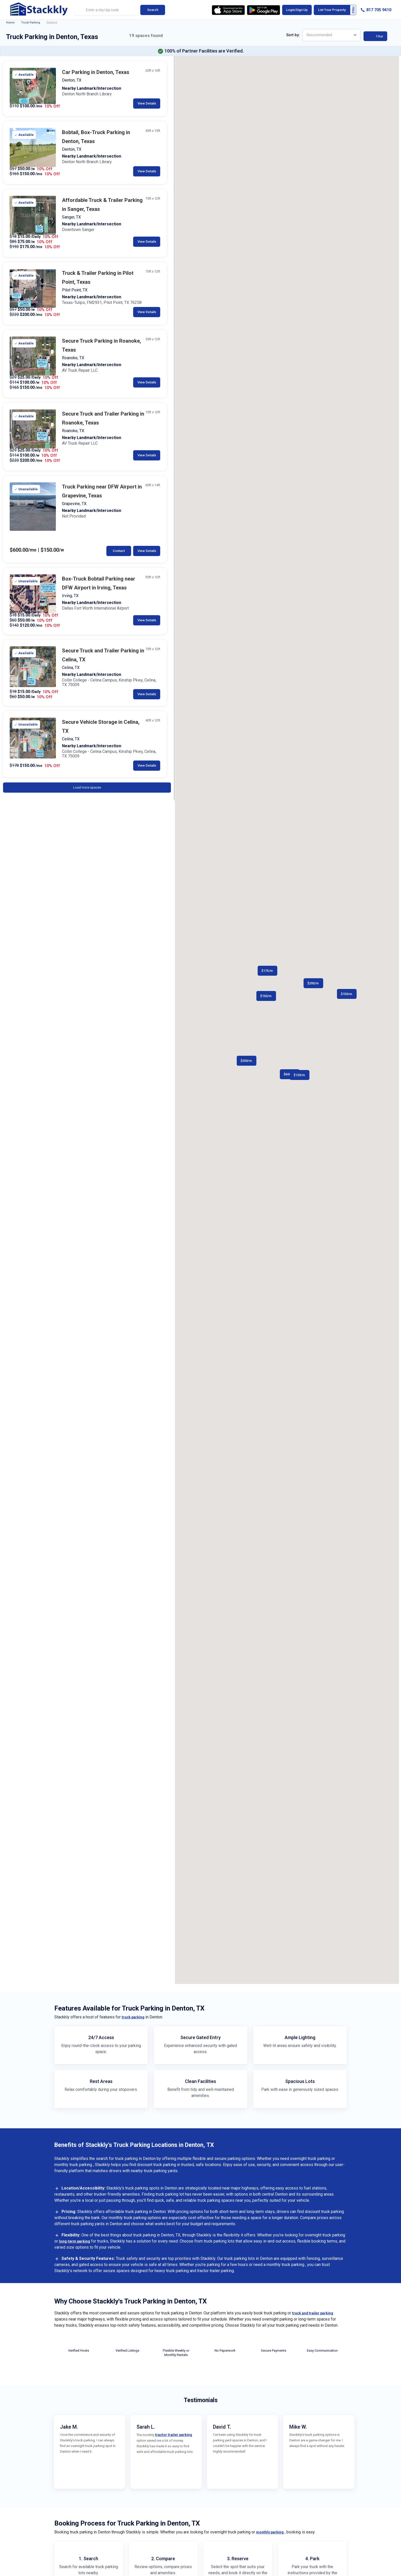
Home (10, 23)
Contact (119, 565)
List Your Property (332, 10)
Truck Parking (32, 23)
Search (152, 10)
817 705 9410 (375, 10)
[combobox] (106, 10)
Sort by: (293, 35)
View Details (146, 116)
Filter (379, 36)
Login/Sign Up (297, 10)
